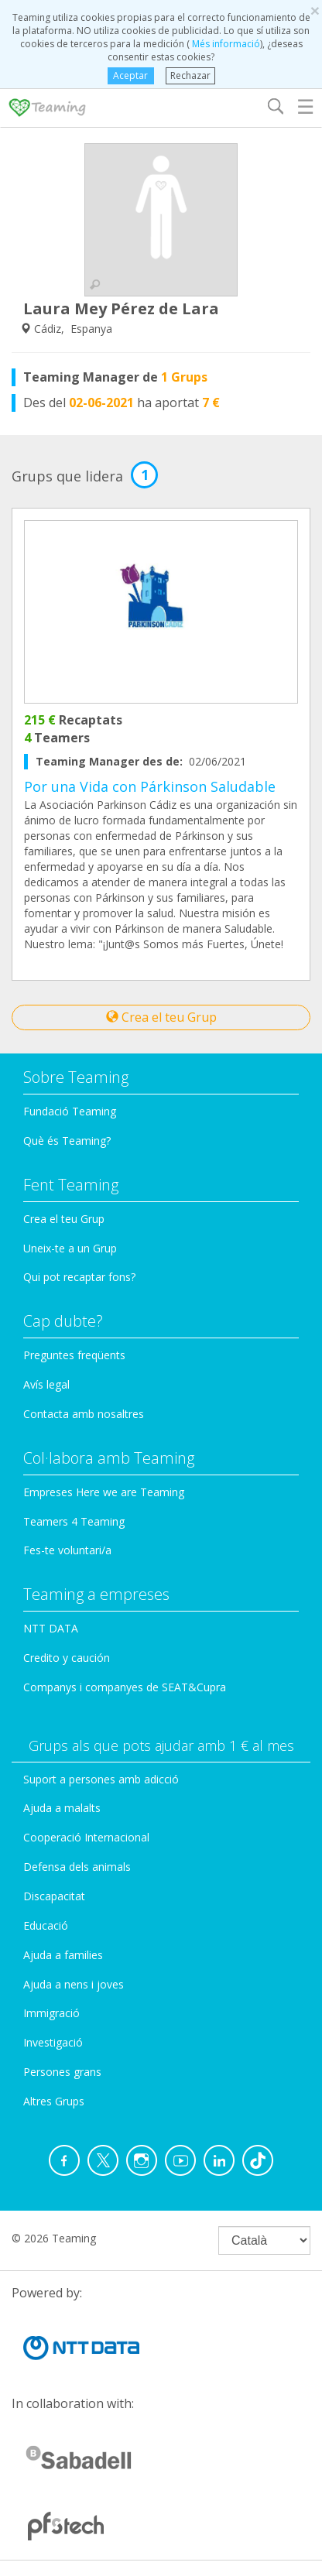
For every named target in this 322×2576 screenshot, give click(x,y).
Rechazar (190, 75)
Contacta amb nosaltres (83, 1413)
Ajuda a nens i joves (73, 1984)
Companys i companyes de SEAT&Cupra (124, 1687)
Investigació (53, 2042)
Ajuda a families (63, 1954)
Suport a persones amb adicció (101, 1779)
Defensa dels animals (77, 1866)
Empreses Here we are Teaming (103, 1492)
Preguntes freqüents (74, 1355)
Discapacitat (54, 1896)
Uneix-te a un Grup (70, 1248)
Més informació (225, 43)
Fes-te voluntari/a (67, 1550)
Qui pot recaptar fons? (79, 1276)
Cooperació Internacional (86, 1837)
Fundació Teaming (69, 1111)
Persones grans (62, 2071)
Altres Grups (53, 2101)
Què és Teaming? (67, 1140)
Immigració (51, 2013)
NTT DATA (50, 1628)
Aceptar (130, 75)
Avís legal (46, 1384)
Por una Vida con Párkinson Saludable (150, 786)
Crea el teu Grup (161, 1017)
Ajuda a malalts (62, 1807)
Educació (45, 1925)
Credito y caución (66, 1657)
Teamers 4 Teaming (74, 1521)
